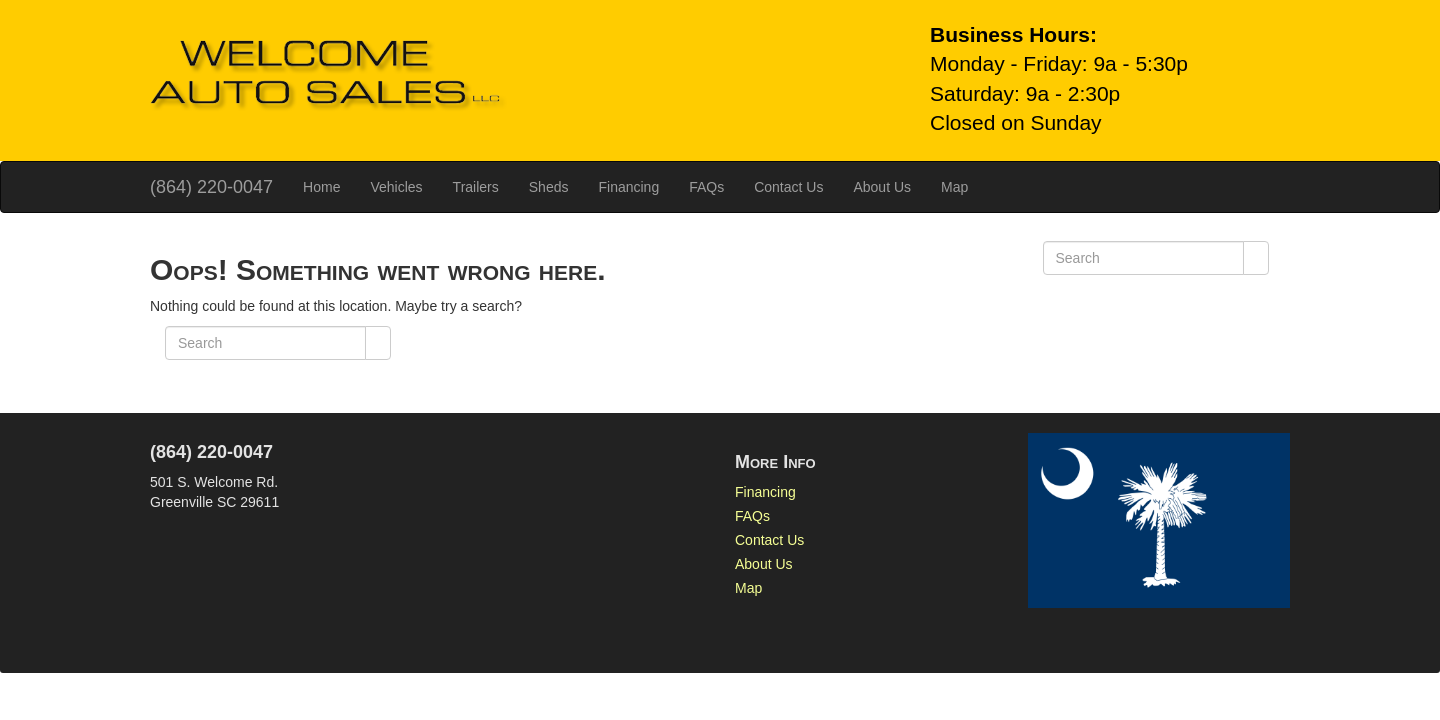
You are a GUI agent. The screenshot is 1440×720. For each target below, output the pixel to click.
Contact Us (788, 187)
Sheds (549, 187)
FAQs (706, 187)
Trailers (476, 187)
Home (321, 187)
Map (954, 187)
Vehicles (396, 187)
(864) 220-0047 (211, 187)
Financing (628, 187)
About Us (882, 187)
